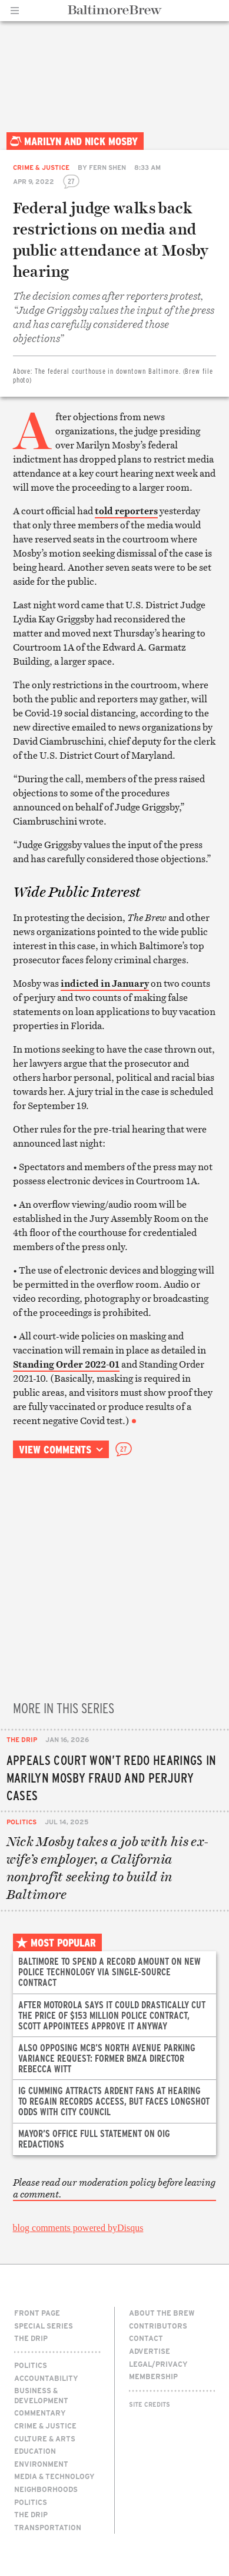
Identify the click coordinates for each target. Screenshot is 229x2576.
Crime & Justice (41, 167)
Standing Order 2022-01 (66, 1364)
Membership (153, 2376)
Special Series (43, 2325)
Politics (21, 1821)
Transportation (47, 2527)
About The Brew (162, 2312)
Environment (41, 2463)
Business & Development (41, 2395)
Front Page (37, 2312)
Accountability (46, 2378)
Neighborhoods (46, 2489)
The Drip (21, 1739)
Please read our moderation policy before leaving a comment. (114, 2188)
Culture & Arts (44, 2438)
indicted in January (105, 983)
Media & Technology (54, 2476)
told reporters (126, 510)
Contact (146, 2338)
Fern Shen (107, 167)
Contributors (158, 2325)
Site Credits (149, 2404)
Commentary (40, 2412)
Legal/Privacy (158, 2364)
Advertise (149, 2351)
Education (35, 2451)
